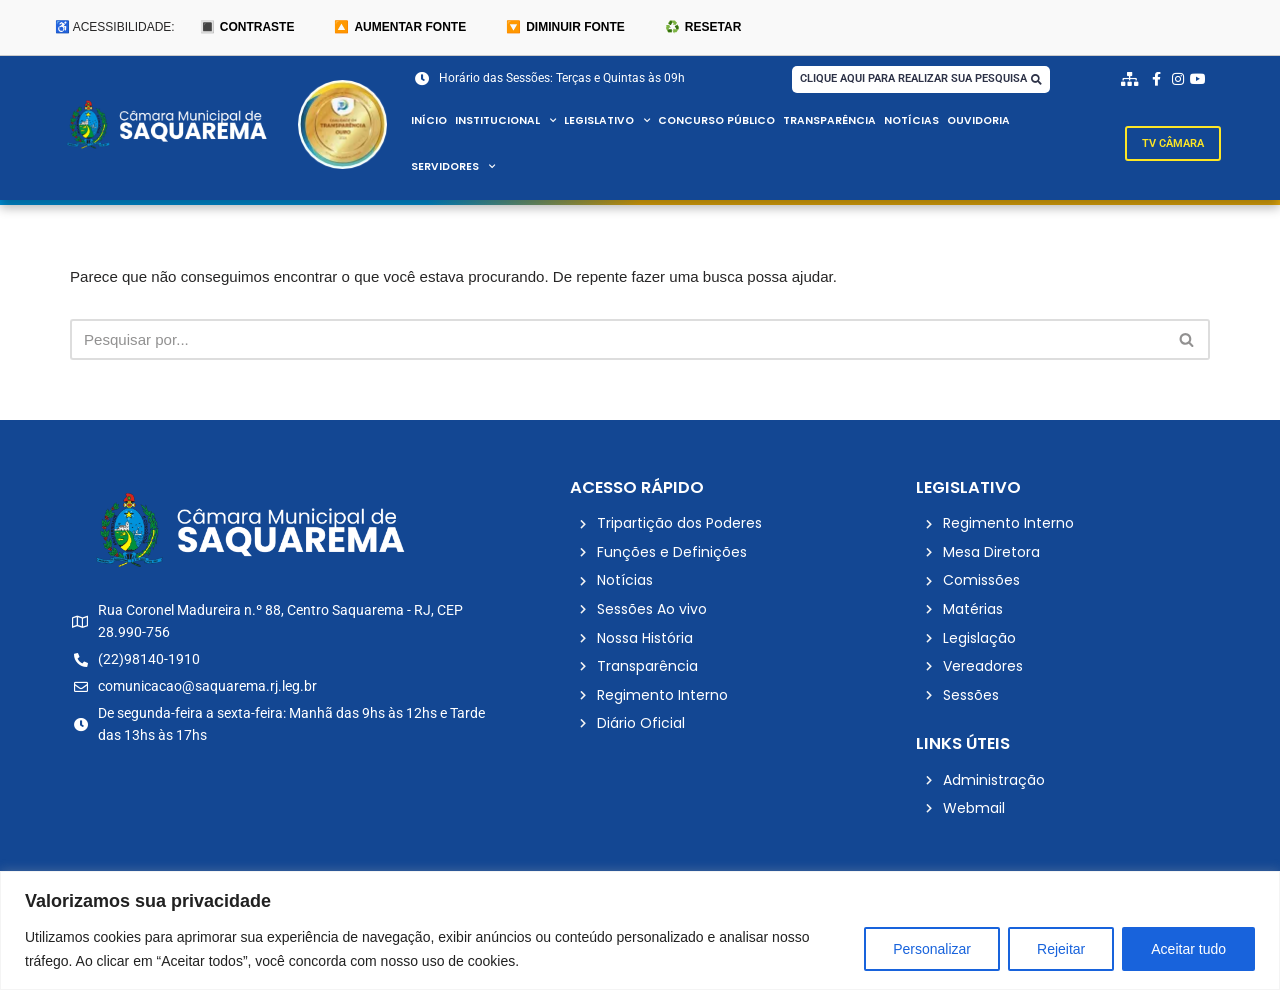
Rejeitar (1061, 949)
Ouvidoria (996, 122)
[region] (640, 930)
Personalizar (932, 949)
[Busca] (617, 344)
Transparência (843, 122)
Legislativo (614, 122)
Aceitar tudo (1188, 949)
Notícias (926, 122)
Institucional (508, 122)
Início (429, 122)
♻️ (703, 28)
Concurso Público (727, 122)
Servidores (454, 168)
